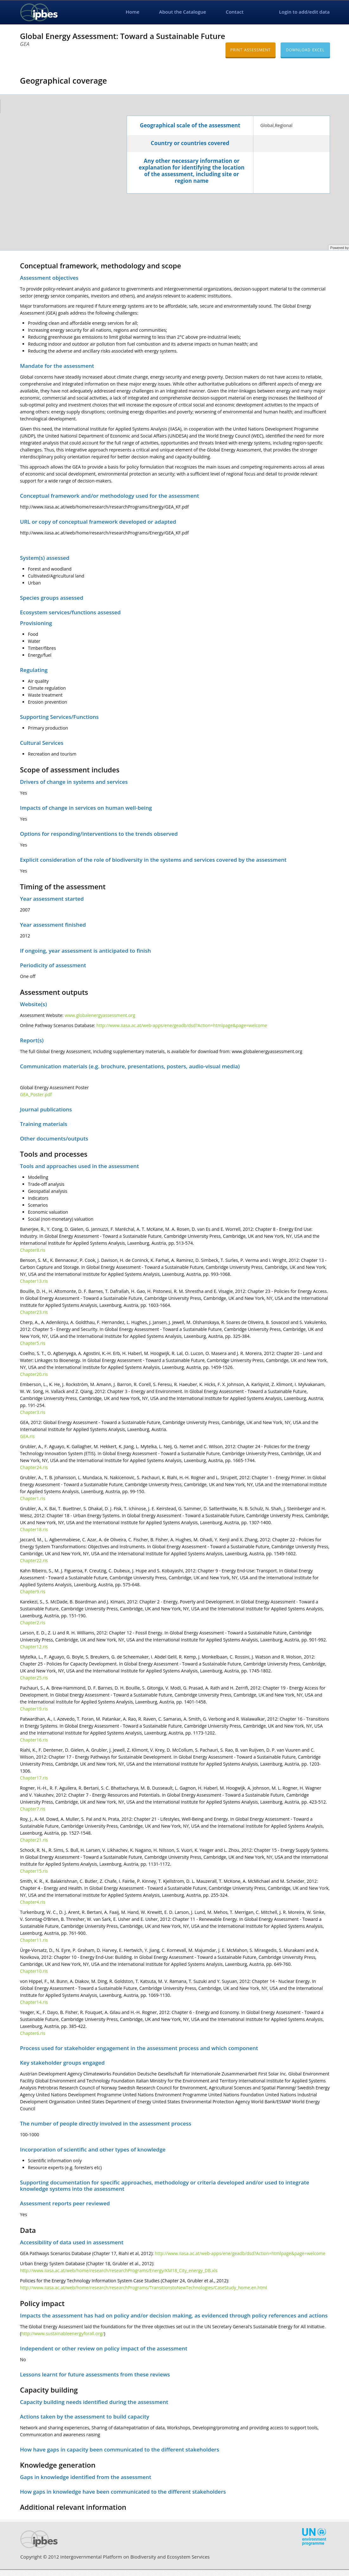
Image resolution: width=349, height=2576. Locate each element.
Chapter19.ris (34, 1709)
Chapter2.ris (32, 1623)
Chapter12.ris (34, 1647)
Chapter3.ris (32, 1412)
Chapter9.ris (32, 1591)
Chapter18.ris (34, 1529)
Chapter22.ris (34, 1560)
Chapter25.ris (34, 1678)
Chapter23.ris (34, 1312)
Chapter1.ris (32, 1498)
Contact (235, 12)
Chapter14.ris (34, 2002)
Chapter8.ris (32, 1250)
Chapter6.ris (32, 2033)
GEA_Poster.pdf (36, 1094)
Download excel (305, 50)
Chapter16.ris (34, 1740)
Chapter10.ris (34, 1971)
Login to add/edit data (304, 12)
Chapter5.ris (32, 1343)
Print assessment (250, 50)
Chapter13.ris (34, 1281)
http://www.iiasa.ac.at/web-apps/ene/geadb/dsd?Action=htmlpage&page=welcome (181, 1025)
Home (132, 12)
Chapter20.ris (34, 1374)
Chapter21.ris (34, 1840)
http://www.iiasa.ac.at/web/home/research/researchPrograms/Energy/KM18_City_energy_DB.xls (119, 2270)
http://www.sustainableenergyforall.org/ (62, 2333)
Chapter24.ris (34, 1467)
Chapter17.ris (34, 1778)
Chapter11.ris (34, 1940)
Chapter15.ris (34, 1871)
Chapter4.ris (32, 1902)
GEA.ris (27, 1436)
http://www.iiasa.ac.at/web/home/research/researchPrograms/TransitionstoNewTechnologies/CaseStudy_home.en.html (143, 2288)
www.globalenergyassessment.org (100, 1015)
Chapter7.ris (32, 1809)
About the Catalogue (182, 12)
